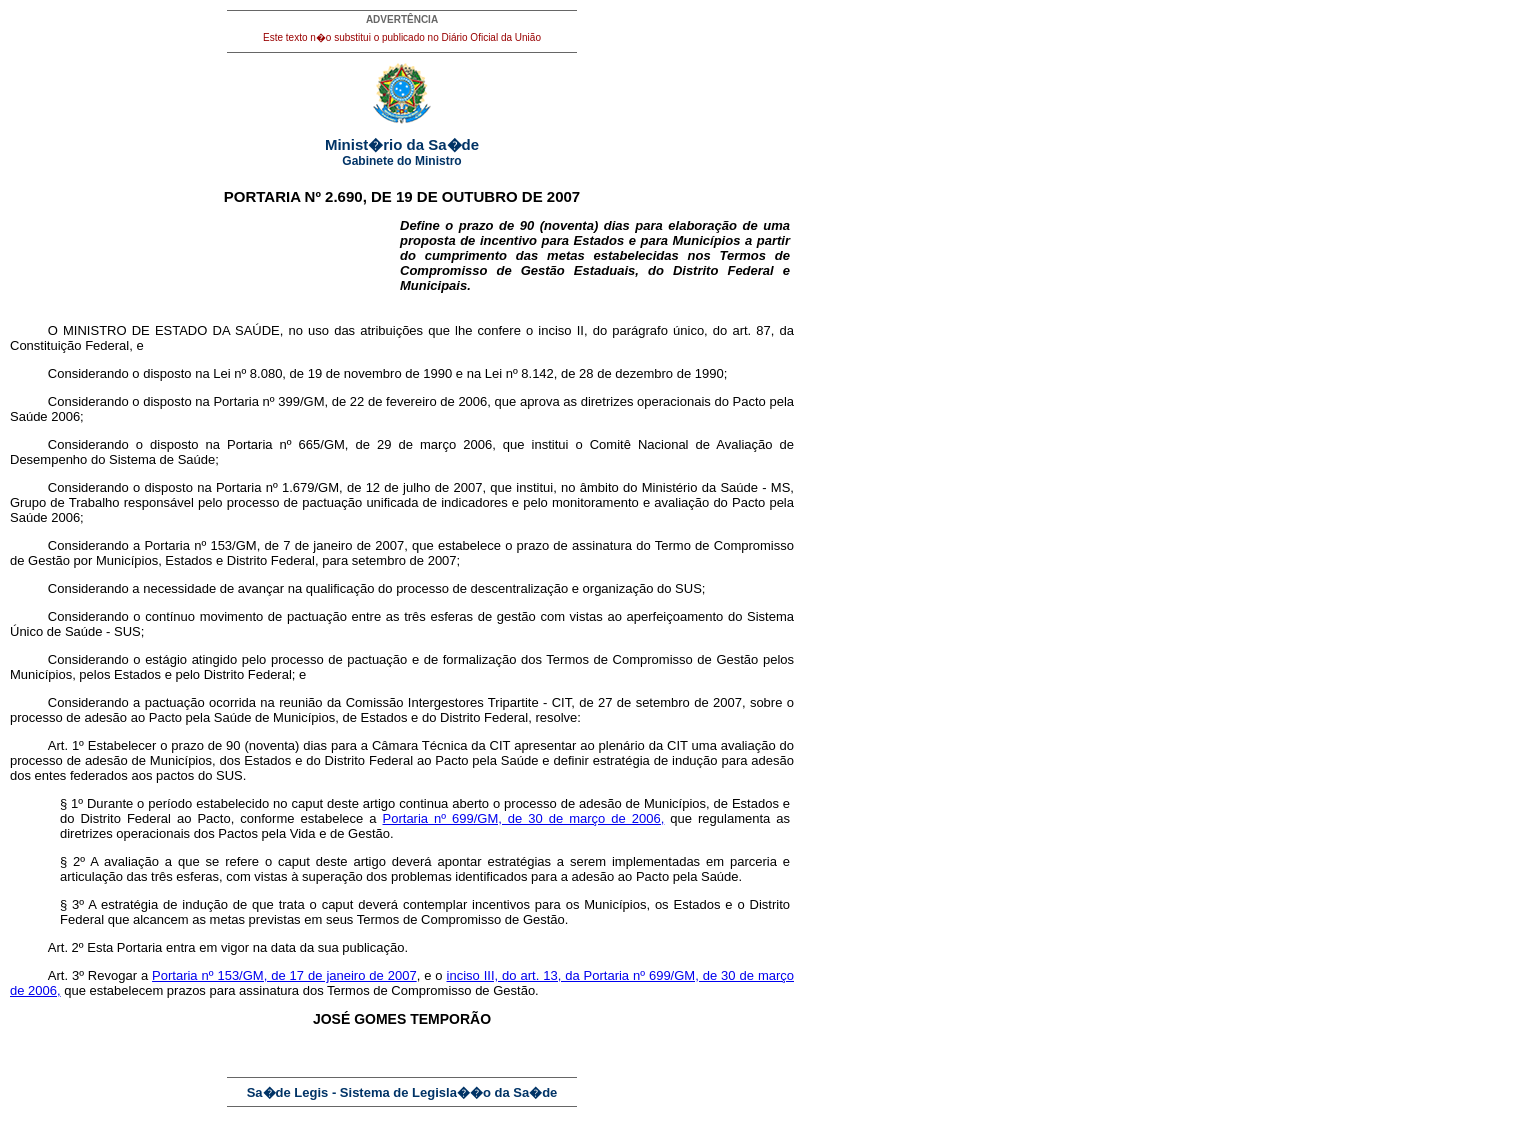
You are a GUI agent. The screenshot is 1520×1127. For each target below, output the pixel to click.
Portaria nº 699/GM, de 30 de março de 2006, (524, 818)
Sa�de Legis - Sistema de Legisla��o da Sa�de (402, 1092)
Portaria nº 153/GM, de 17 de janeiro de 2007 (284, 975)
